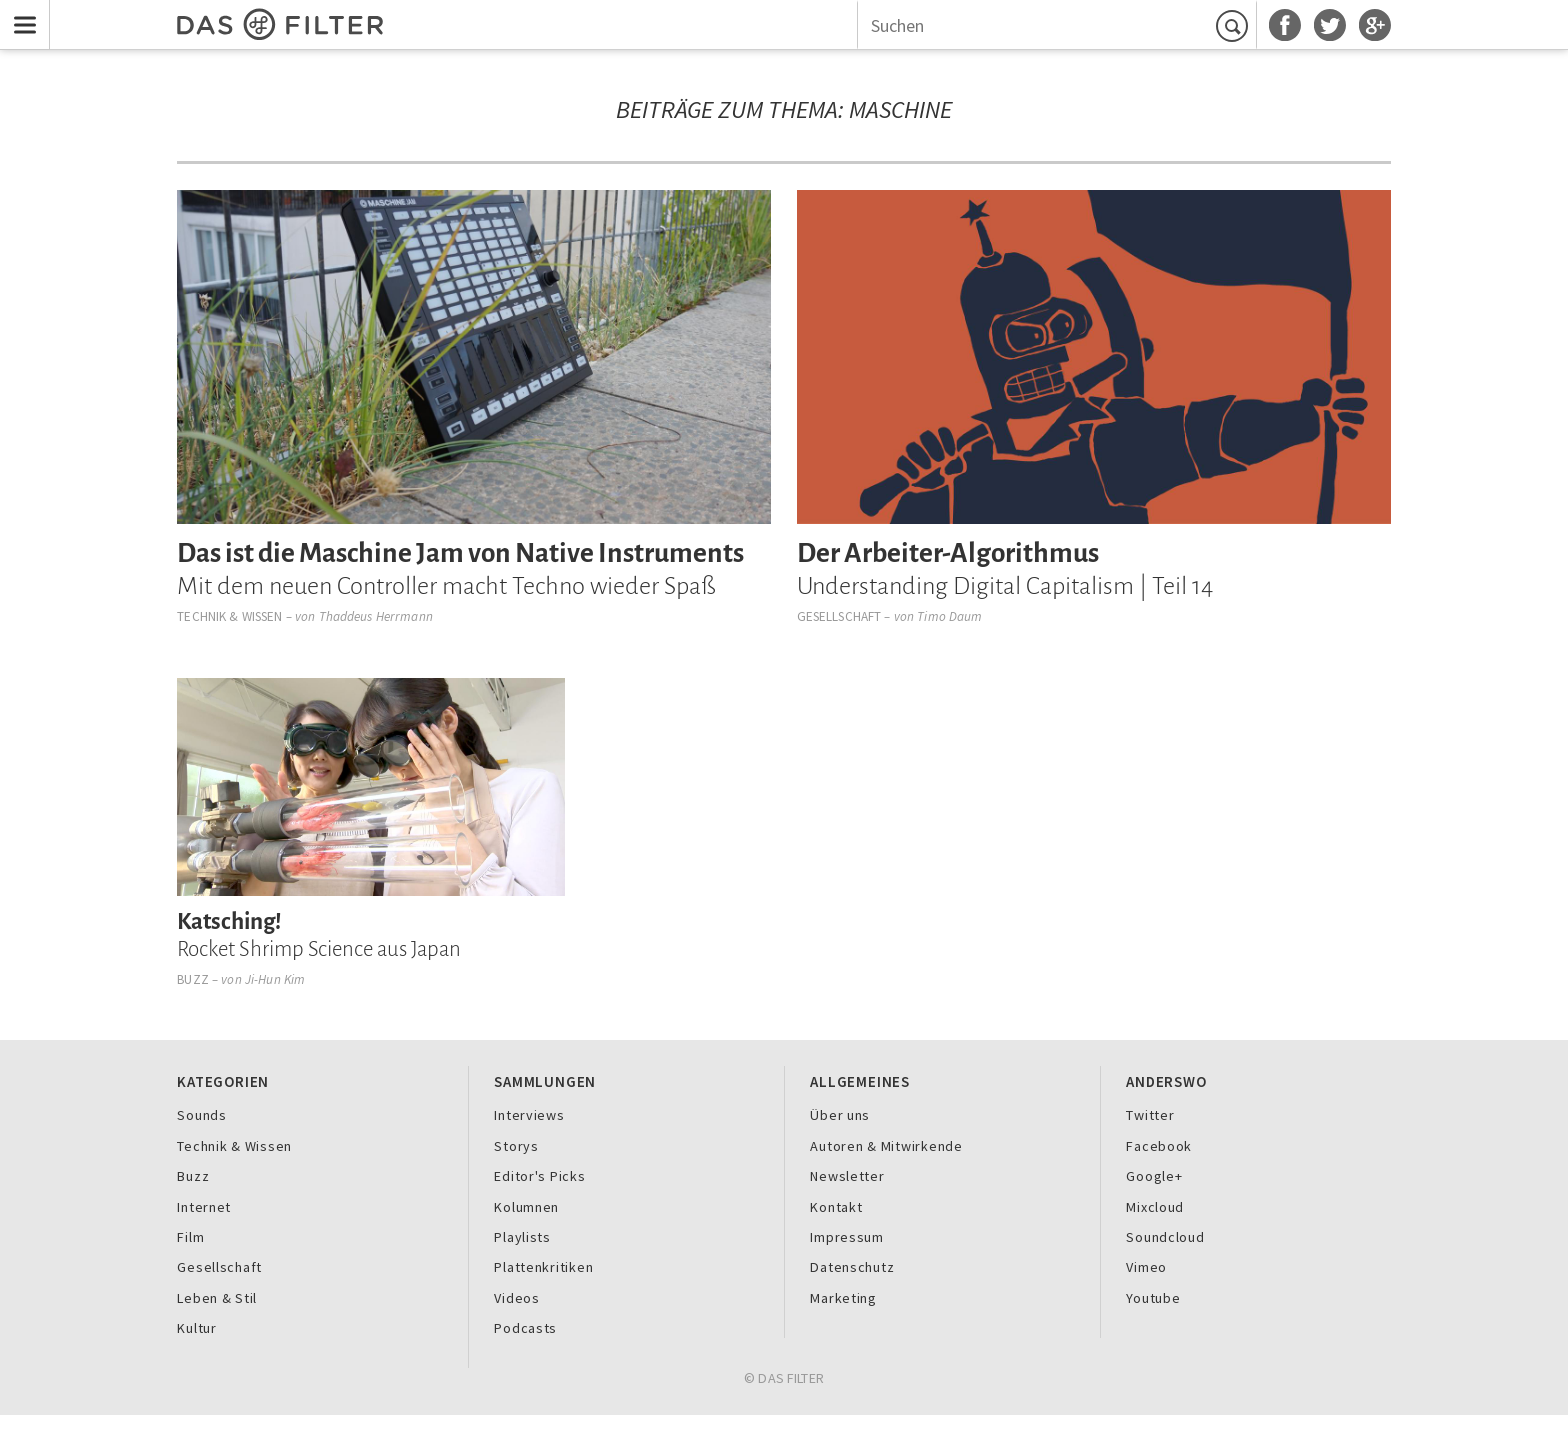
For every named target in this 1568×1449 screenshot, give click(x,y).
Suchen (1235, 26)
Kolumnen (526, 1207)
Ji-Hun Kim (275, 979)
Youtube (1153, 1298)
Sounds (201, 1115)
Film (190, 1237)
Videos (516, 1298)
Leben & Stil (217, 1298)
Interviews (529, 1115)
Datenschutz (852, 1267)
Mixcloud (1155, 1207)
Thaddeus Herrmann (376, 616)
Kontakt (836, 1207)
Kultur (196, 1328)
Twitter (1150, 1115)
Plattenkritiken (543, 1267)
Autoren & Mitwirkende (886, 1146)
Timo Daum (949, 616)
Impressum (847, 1237)
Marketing (843, 1298)
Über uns (840, 1115)
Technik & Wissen (229, 616)
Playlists (522, 1237)
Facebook (1159, 1146)
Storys (516, 1146)
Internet (204, 1207)
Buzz (193, 979)
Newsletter (847, 1176)
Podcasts (525, 1328)
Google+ (1154, 1176)
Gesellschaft (839, 616)
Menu (20, 12)
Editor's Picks (539, 1176)
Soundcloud (1165, 1237)
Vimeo (1146, 1267)
